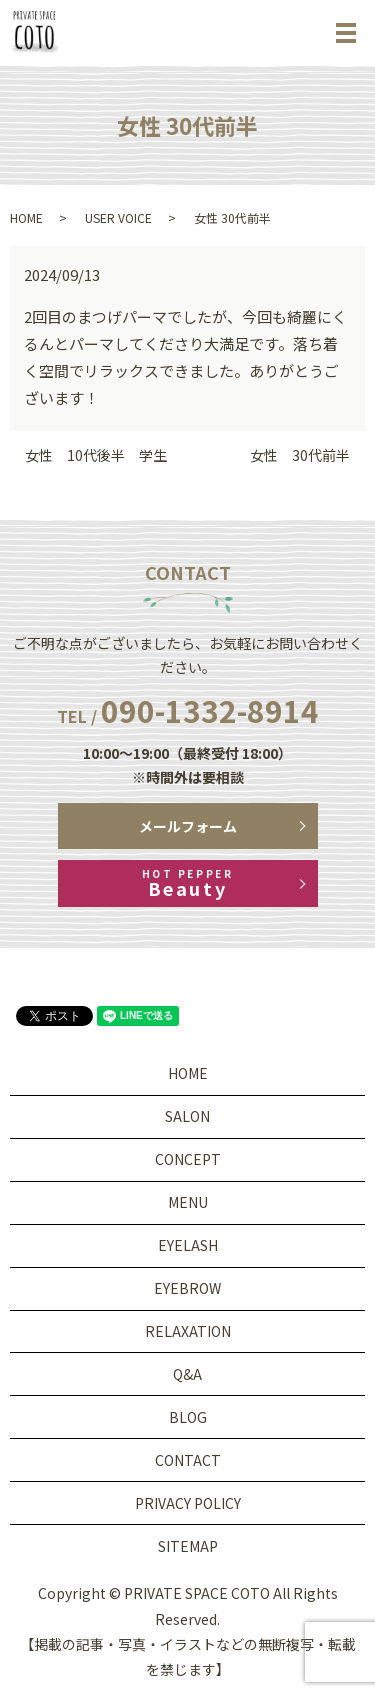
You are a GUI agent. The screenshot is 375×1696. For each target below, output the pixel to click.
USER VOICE (118, 217)
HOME (26, 217)
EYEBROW (187, 1288)
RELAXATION (188, 1331)
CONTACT (188, 1460)
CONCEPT (188, 1159)
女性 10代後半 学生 (96, 455)
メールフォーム (188, 826)
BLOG (188, 1417)
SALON (187, 1116)
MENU (188, 1202)
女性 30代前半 (300, 455)
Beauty (188, 883)
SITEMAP (188, 1546)
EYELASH (188, 1245)
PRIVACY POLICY (188, 1503)
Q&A (187, 1374)
